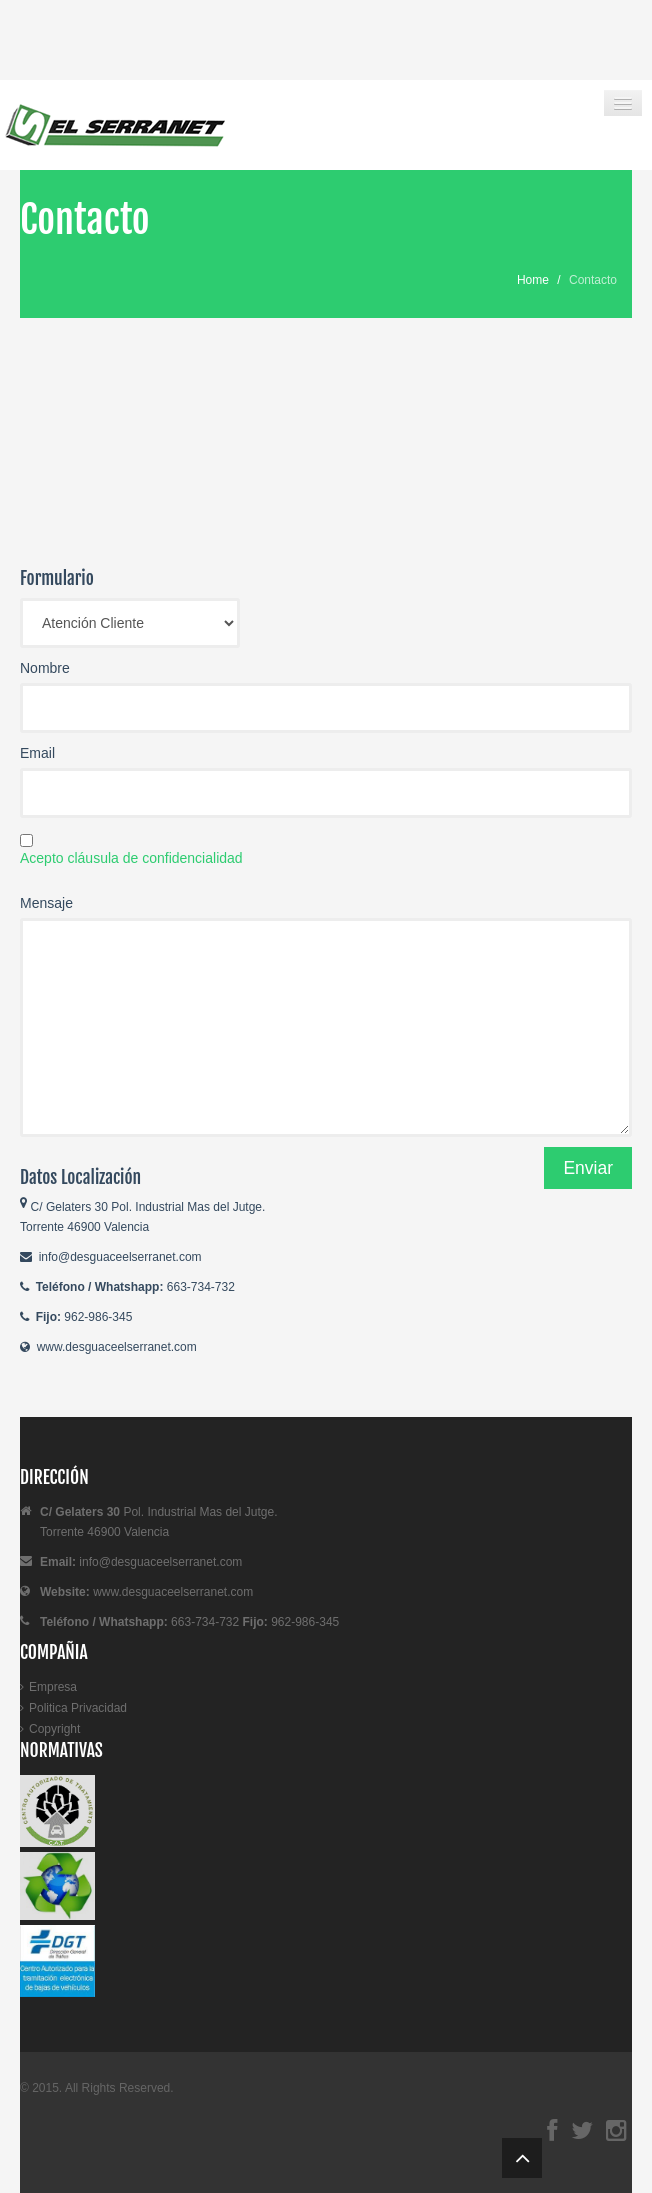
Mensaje (46, 903)
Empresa (53, 1687)
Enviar (588, 1168)
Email (37, 753)
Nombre (45, 668)
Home (533, 280)
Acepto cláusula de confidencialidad (131, 858)
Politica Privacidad (78, 1708)
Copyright (54, 1729)
